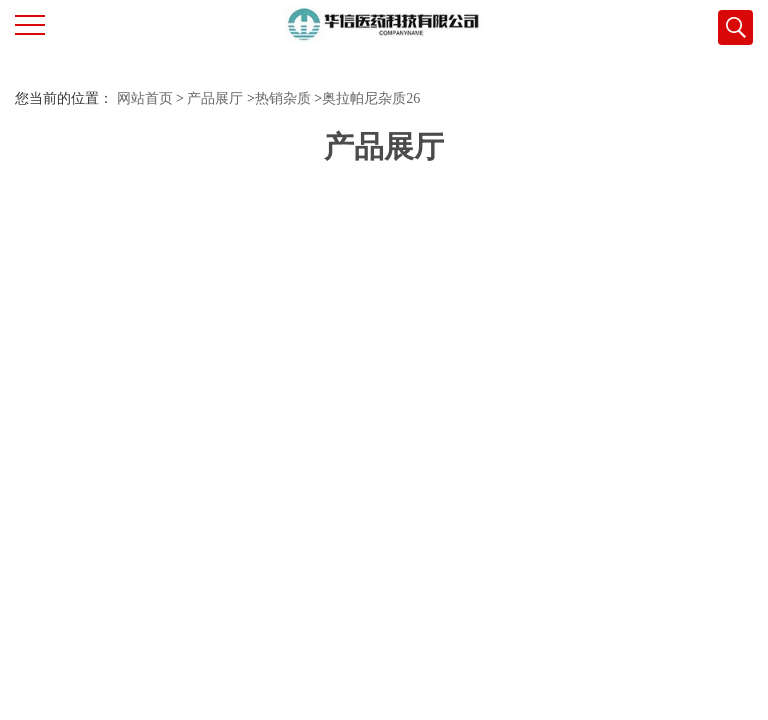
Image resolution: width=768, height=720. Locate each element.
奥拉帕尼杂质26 (371, 98)
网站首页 (145, 98)
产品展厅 (215, 98)
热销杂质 (283, 98)
